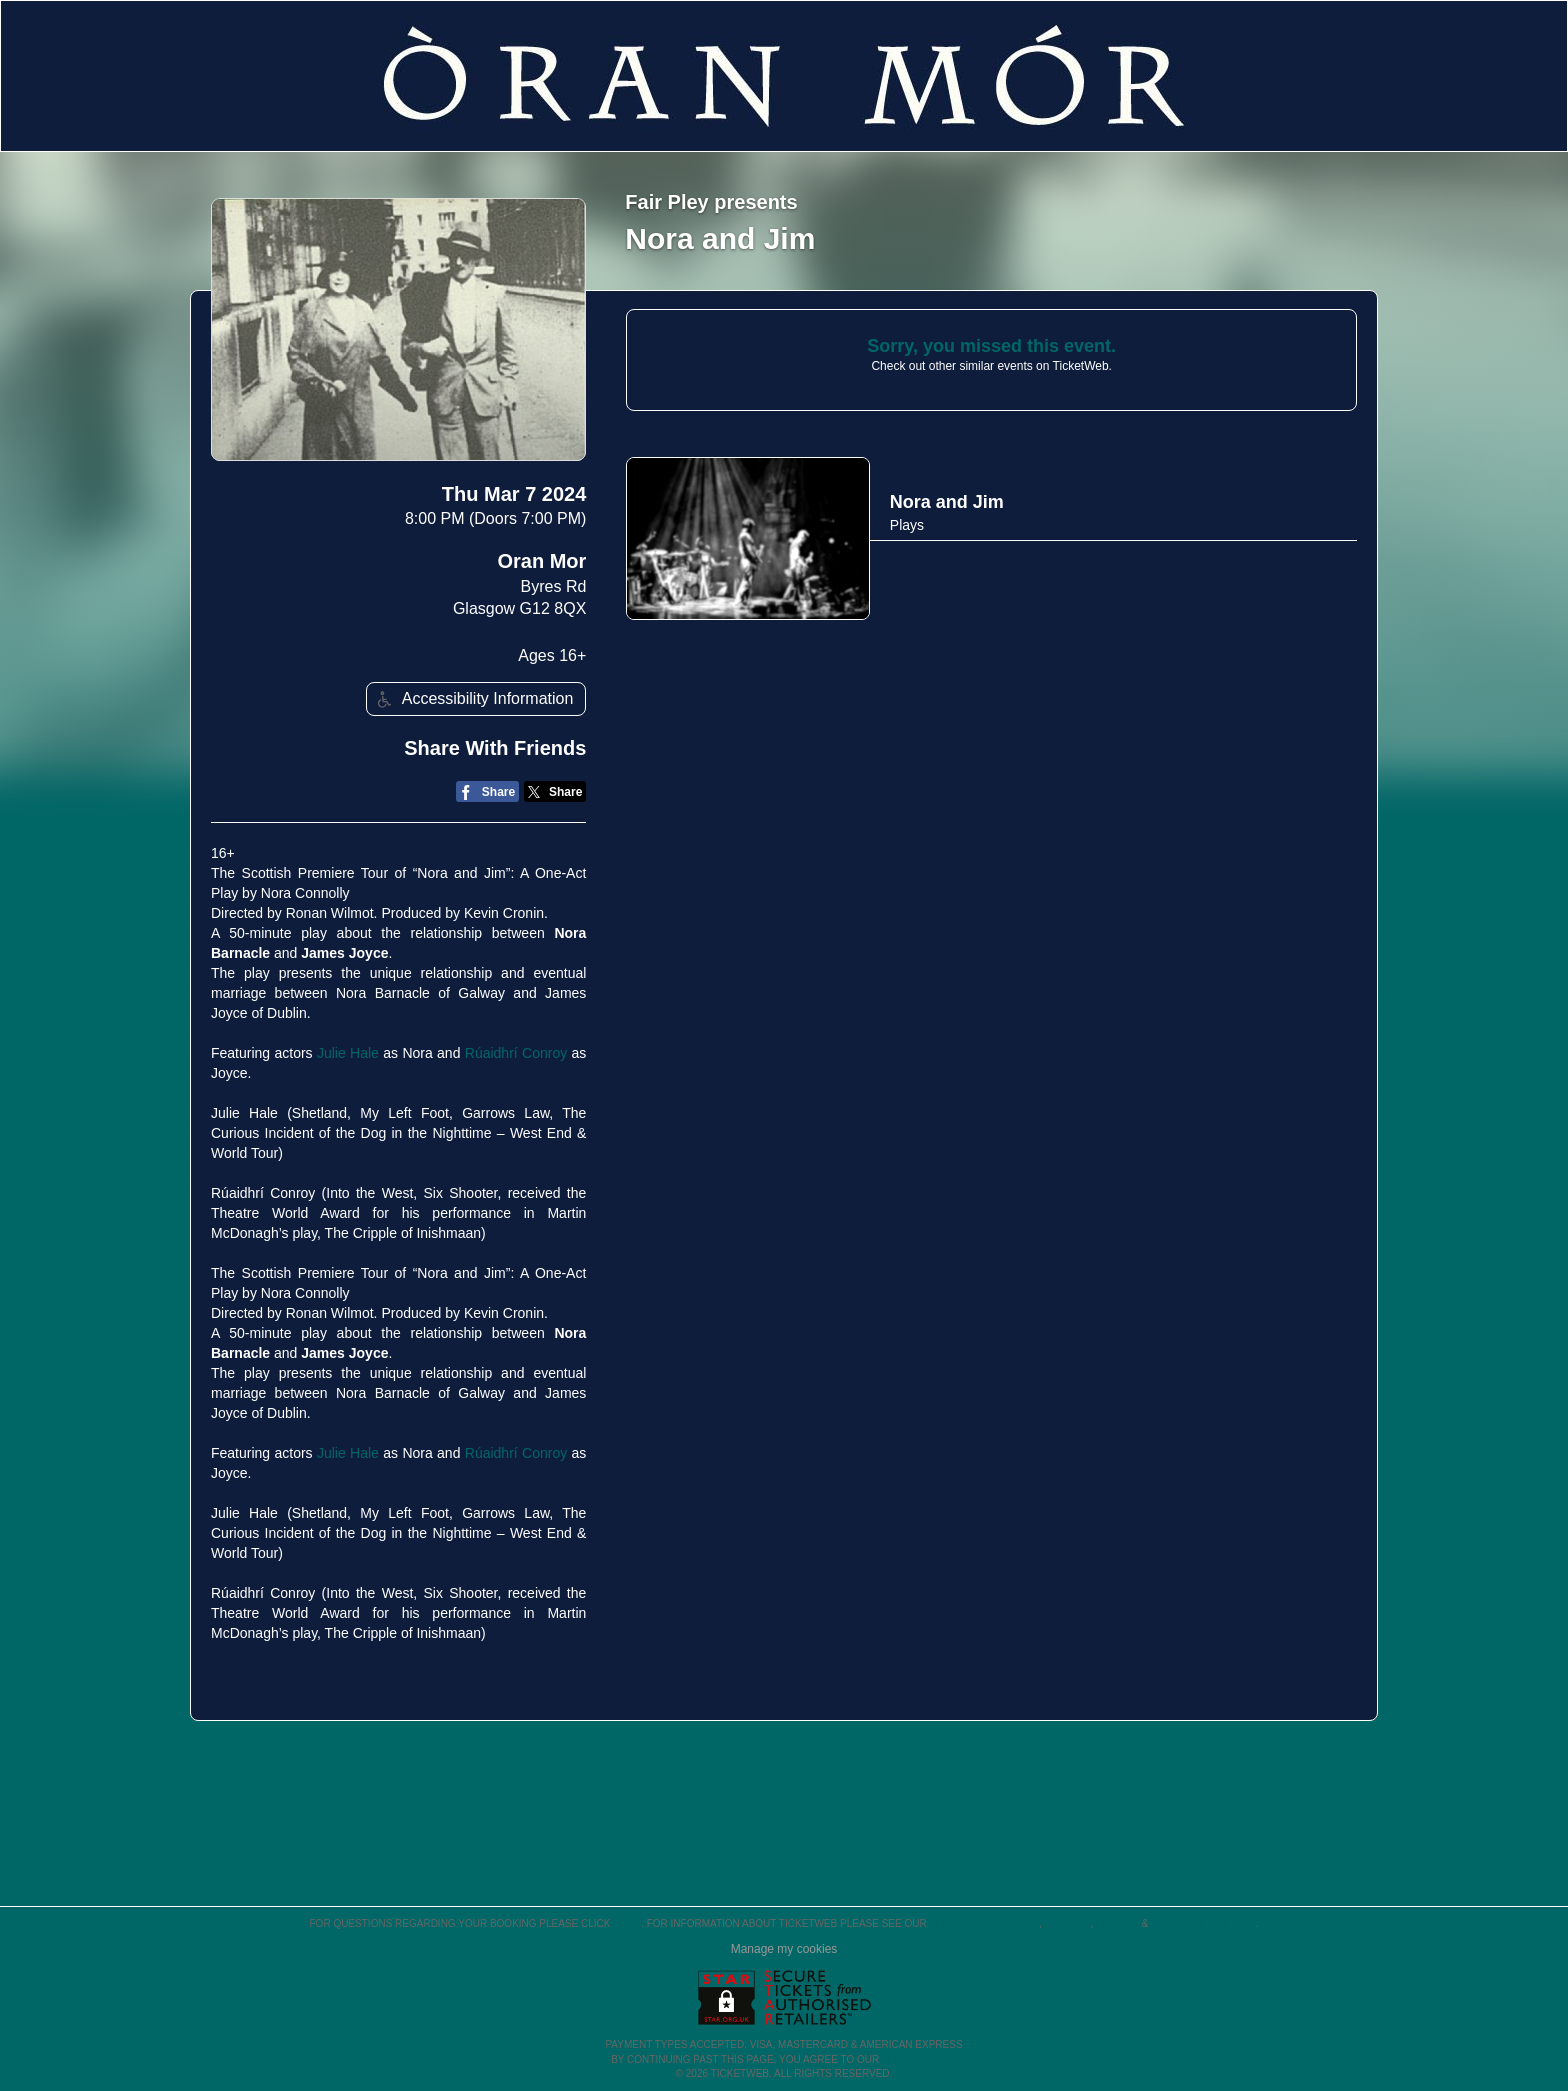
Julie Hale (348, 1053)
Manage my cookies (784, 1949)
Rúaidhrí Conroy (516, 1053)
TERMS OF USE (919, 2059)
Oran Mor (541, 561)
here (627, 1923)
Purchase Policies (1203, 1923)
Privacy (1117, 1923)
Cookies (1068, 1923)
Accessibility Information (473, 699)
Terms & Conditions (984, 1923)
